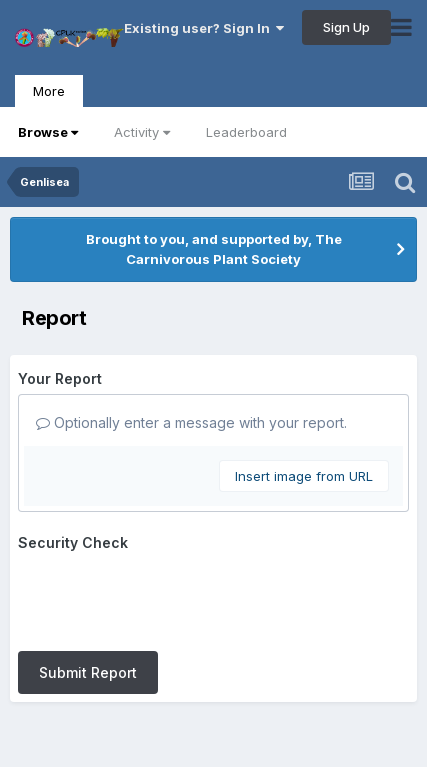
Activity (142, 132)
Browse (48, 132)
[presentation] (170, 597)
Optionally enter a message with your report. (191, 422)
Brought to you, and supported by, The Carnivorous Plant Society (214, 249)
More (49, 91)
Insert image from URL (304, 476)
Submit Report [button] (88, 672)
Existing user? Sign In (204, 28)
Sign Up (346, 27)
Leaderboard (246, 132)
